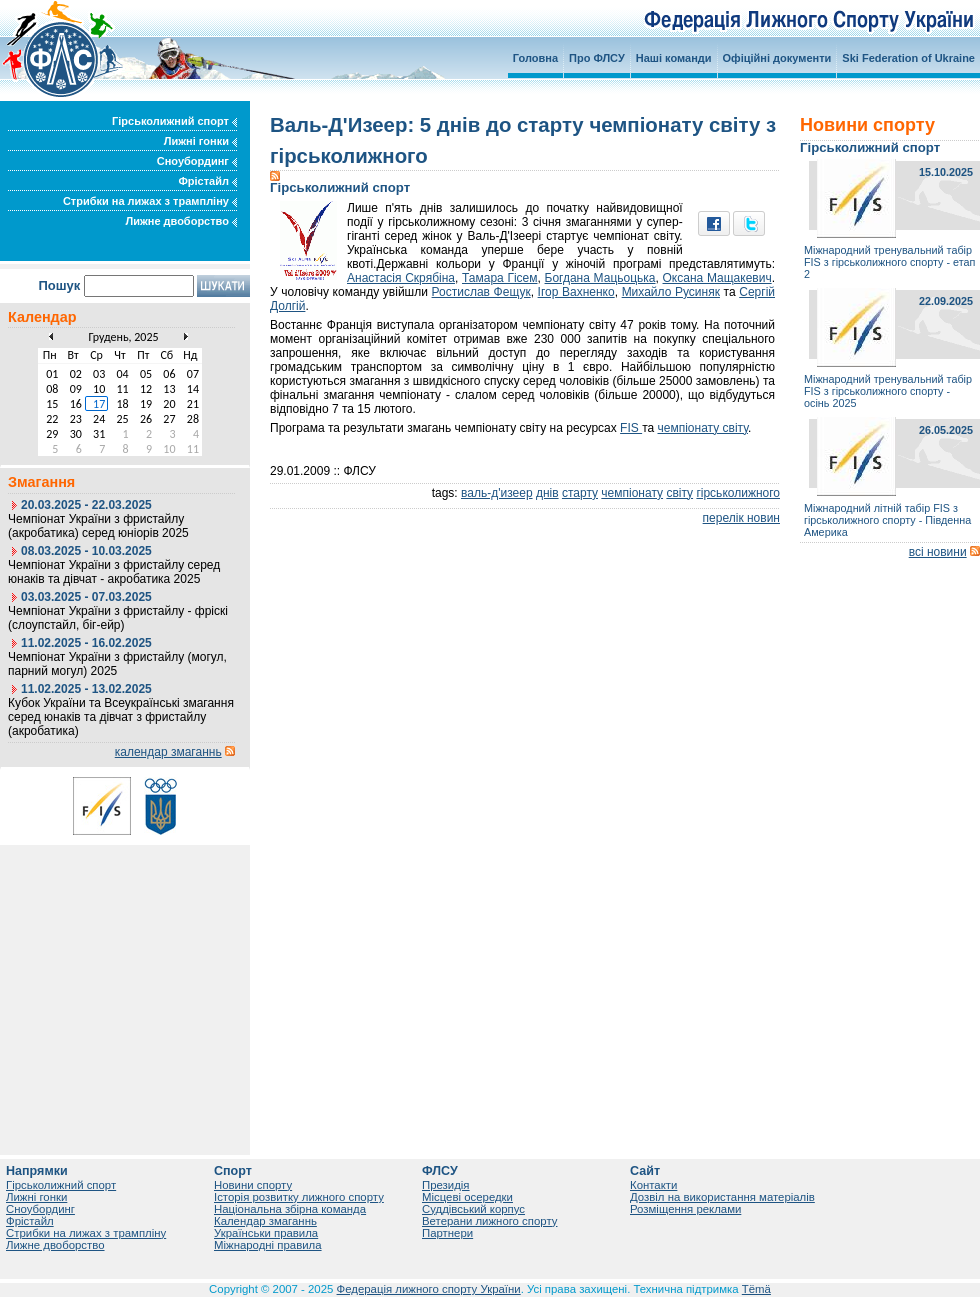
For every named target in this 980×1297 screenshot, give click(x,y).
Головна (535, 58)
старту (580, 493)
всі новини (938, 552)
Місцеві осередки (467, 1197)
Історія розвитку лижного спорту (299, 1197)
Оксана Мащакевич (717, 278)
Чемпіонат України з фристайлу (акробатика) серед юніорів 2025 (98, 526)
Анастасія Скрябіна (401, 278)
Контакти (653, 1185)
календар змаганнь (168, 752)
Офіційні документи (777, 58)
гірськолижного (738, 493)
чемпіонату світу (703, 428)
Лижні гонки (200, 141)
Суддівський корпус (473, 1209)
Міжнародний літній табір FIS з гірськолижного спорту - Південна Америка (887, 520)
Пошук (59, 285)
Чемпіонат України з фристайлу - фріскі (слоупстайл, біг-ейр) (118, 618)
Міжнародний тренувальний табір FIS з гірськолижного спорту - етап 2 (889, 262)
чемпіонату (632, 493)
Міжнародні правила (268, 1245)
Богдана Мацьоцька (600, 278)
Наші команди (674, 58)
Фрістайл (207, 181)
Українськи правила (266, 1233)
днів (547, 493)
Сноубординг (197, 161)
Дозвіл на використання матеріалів (722, 1197)
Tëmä (756, 1289)
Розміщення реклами (685, 1209)
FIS (631, 428)
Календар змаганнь (265, 1221)
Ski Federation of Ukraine (908, 58)
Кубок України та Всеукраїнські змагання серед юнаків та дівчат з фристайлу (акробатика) (121, 717)
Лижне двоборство (181, 221)
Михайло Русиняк (671, 292)
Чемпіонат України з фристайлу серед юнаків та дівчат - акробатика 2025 (114, 572)
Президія (446, 1185)
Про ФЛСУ (597, 58)
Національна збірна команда (290, 1209)
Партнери (447, 1233)
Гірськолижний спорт (174, 121)
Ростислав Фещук (481, 292)
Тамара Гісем (500, 278)
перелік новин (741, 518)
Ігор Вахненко (576, 292)
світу (679, 493)
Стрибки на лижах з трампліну (150, 201)
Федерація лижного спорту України (429, 1289)
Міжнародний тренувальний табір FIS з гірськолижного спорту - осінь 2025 (888, 391)
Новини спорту (253, 1185)
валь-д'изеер (497, 493)
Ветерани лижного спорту (489, 1221)
